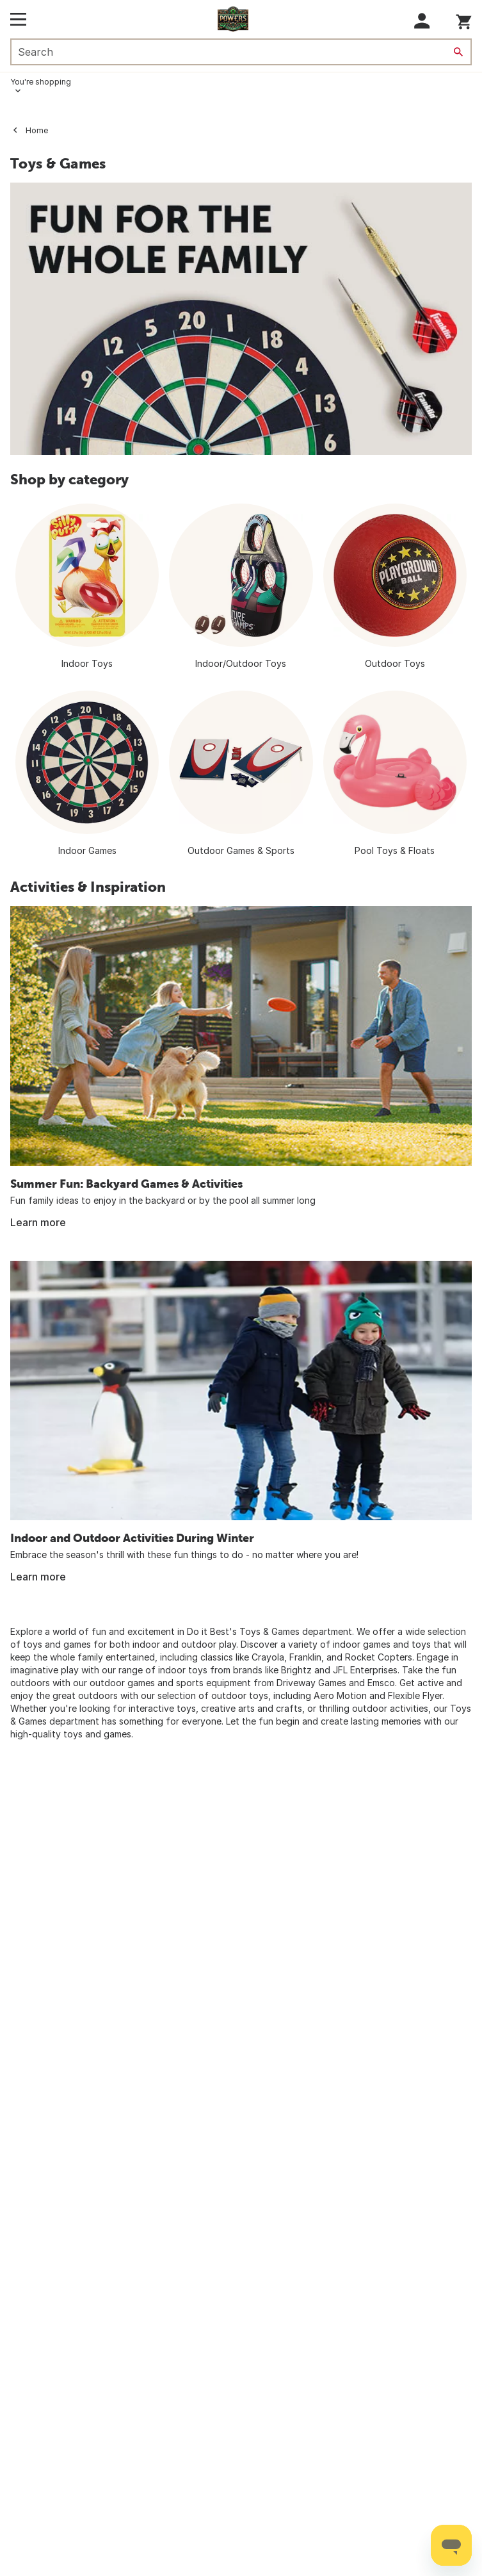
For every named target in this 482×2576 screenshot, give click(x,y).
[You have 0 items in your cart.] (464, 19)
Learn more (38, 1222)
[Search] (458, 52)
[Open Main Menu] (18, 19)
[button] (422, 21)
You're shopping (40, 81)
